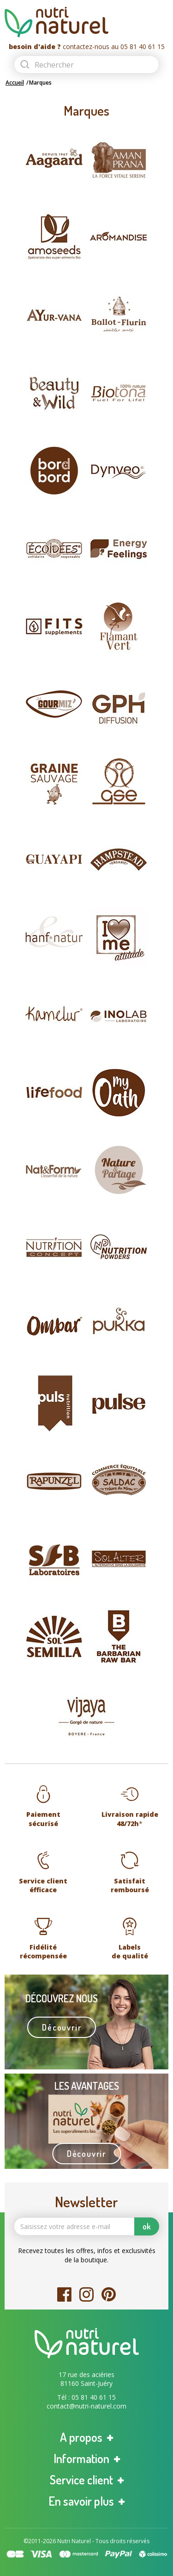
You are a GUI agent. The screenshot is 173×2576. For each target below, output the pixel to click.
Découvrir (61, 2027)
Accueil (15, 83)
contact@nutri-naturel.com (86, 2406)
